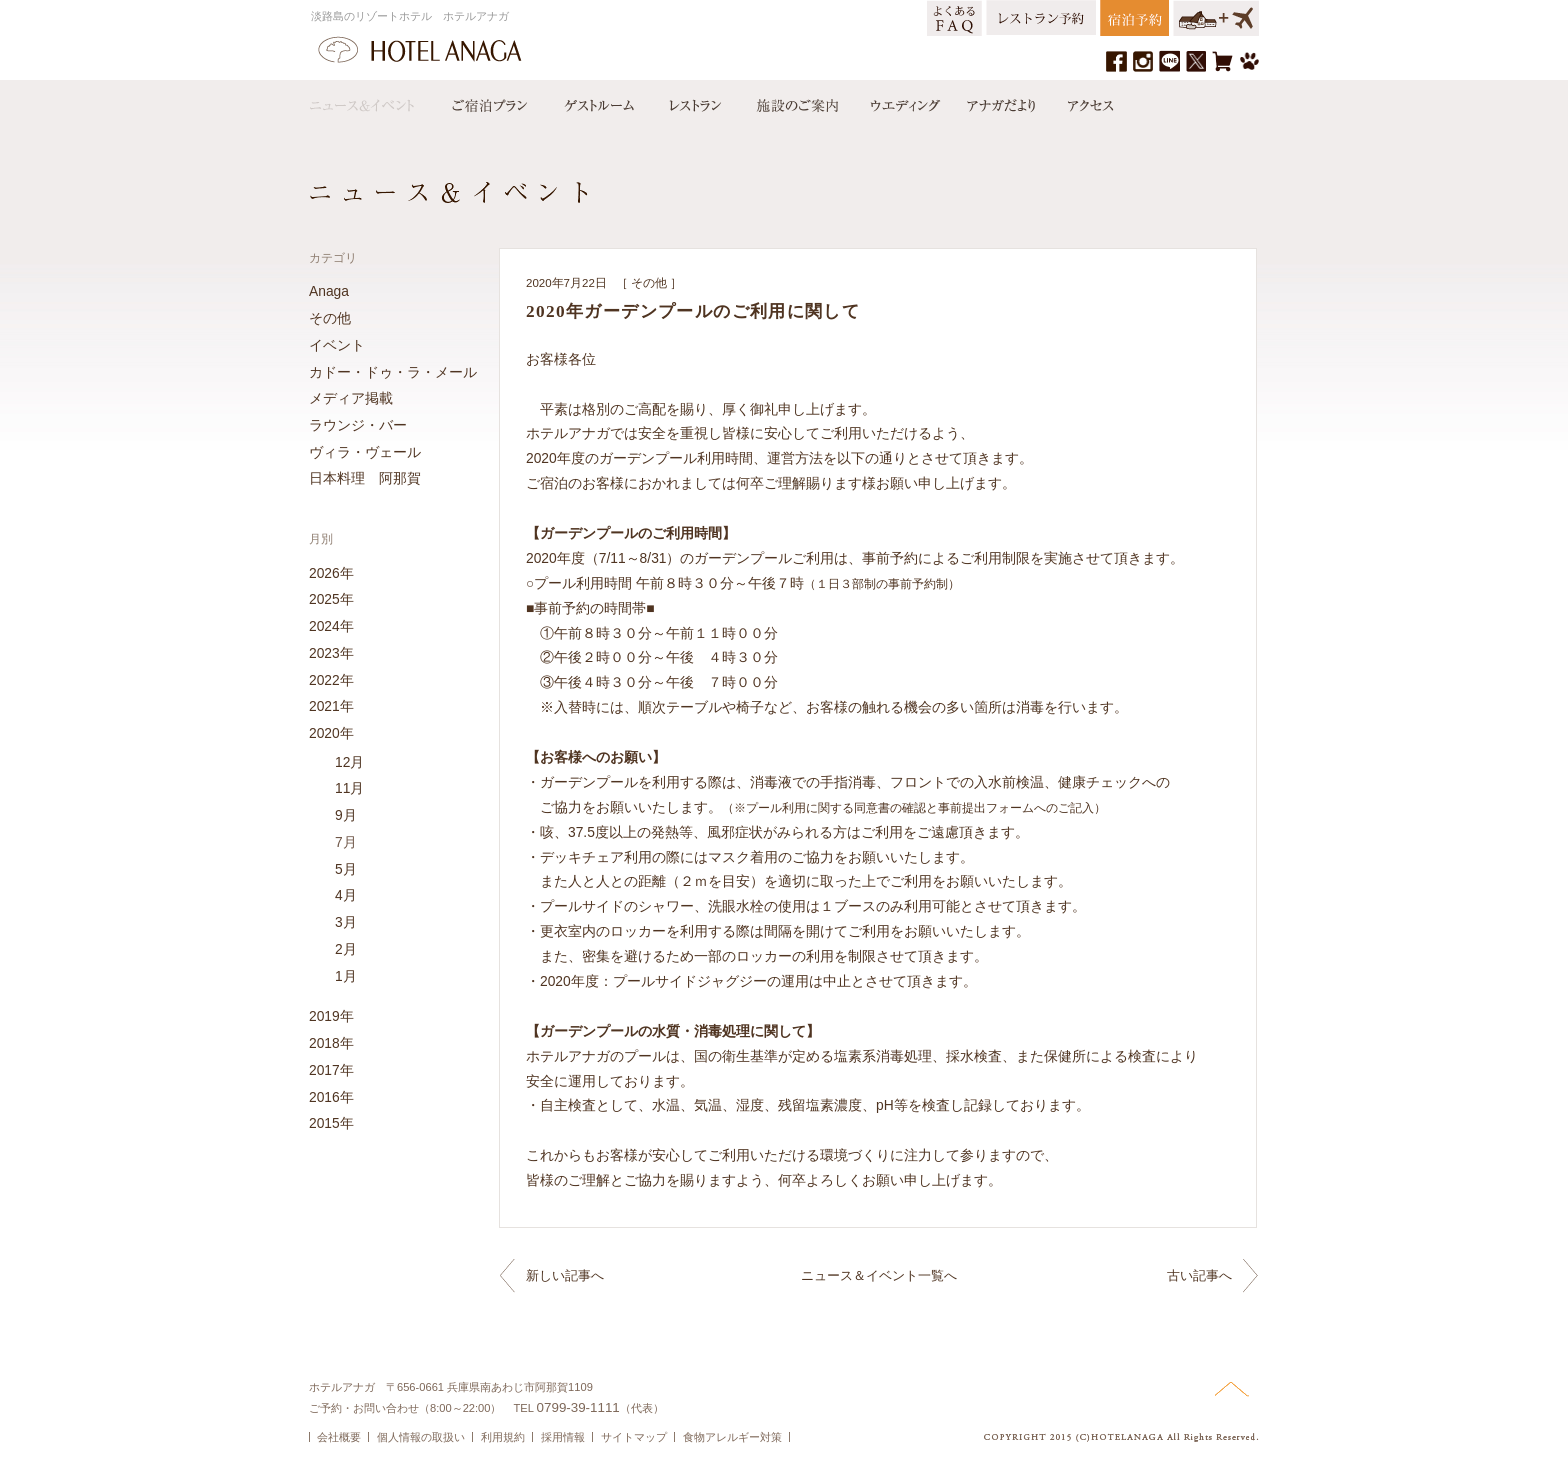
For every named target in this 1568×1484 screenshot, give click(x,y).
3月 (346, 922)
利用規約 (503, 1437)
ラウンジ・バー (358, 425)
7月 (346, 842)
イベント (337, 345)
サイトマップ (634, 1437)
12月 (349, 762)
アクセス (1086, 101)
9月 (346, 815)
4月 (346, 895)
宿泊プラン (489, 101)
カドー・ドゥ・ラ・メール (393, 372)
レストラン (694, 101)
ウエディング (903, 101)
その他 (649, 283)
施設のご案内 (796, 101)
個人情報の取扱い (421, 1437)
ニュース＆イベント (372, 101)
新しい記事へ (565, 1275)
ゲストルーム (597, 101)
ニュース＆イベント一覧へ (879, 1275)
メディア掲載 (351, 398)
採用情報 (563, 1437)
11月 (349, 788)
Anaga (329, 291)
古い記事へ (1199, 1275)
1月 (346, 976)
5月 (346, 869)
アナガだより (1003, 101)
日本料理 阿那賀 (365, 478)
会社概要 (339, 1437)
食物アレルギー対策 (732, 1437)
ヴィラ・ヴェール (365, 452)
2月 (346, 949)
